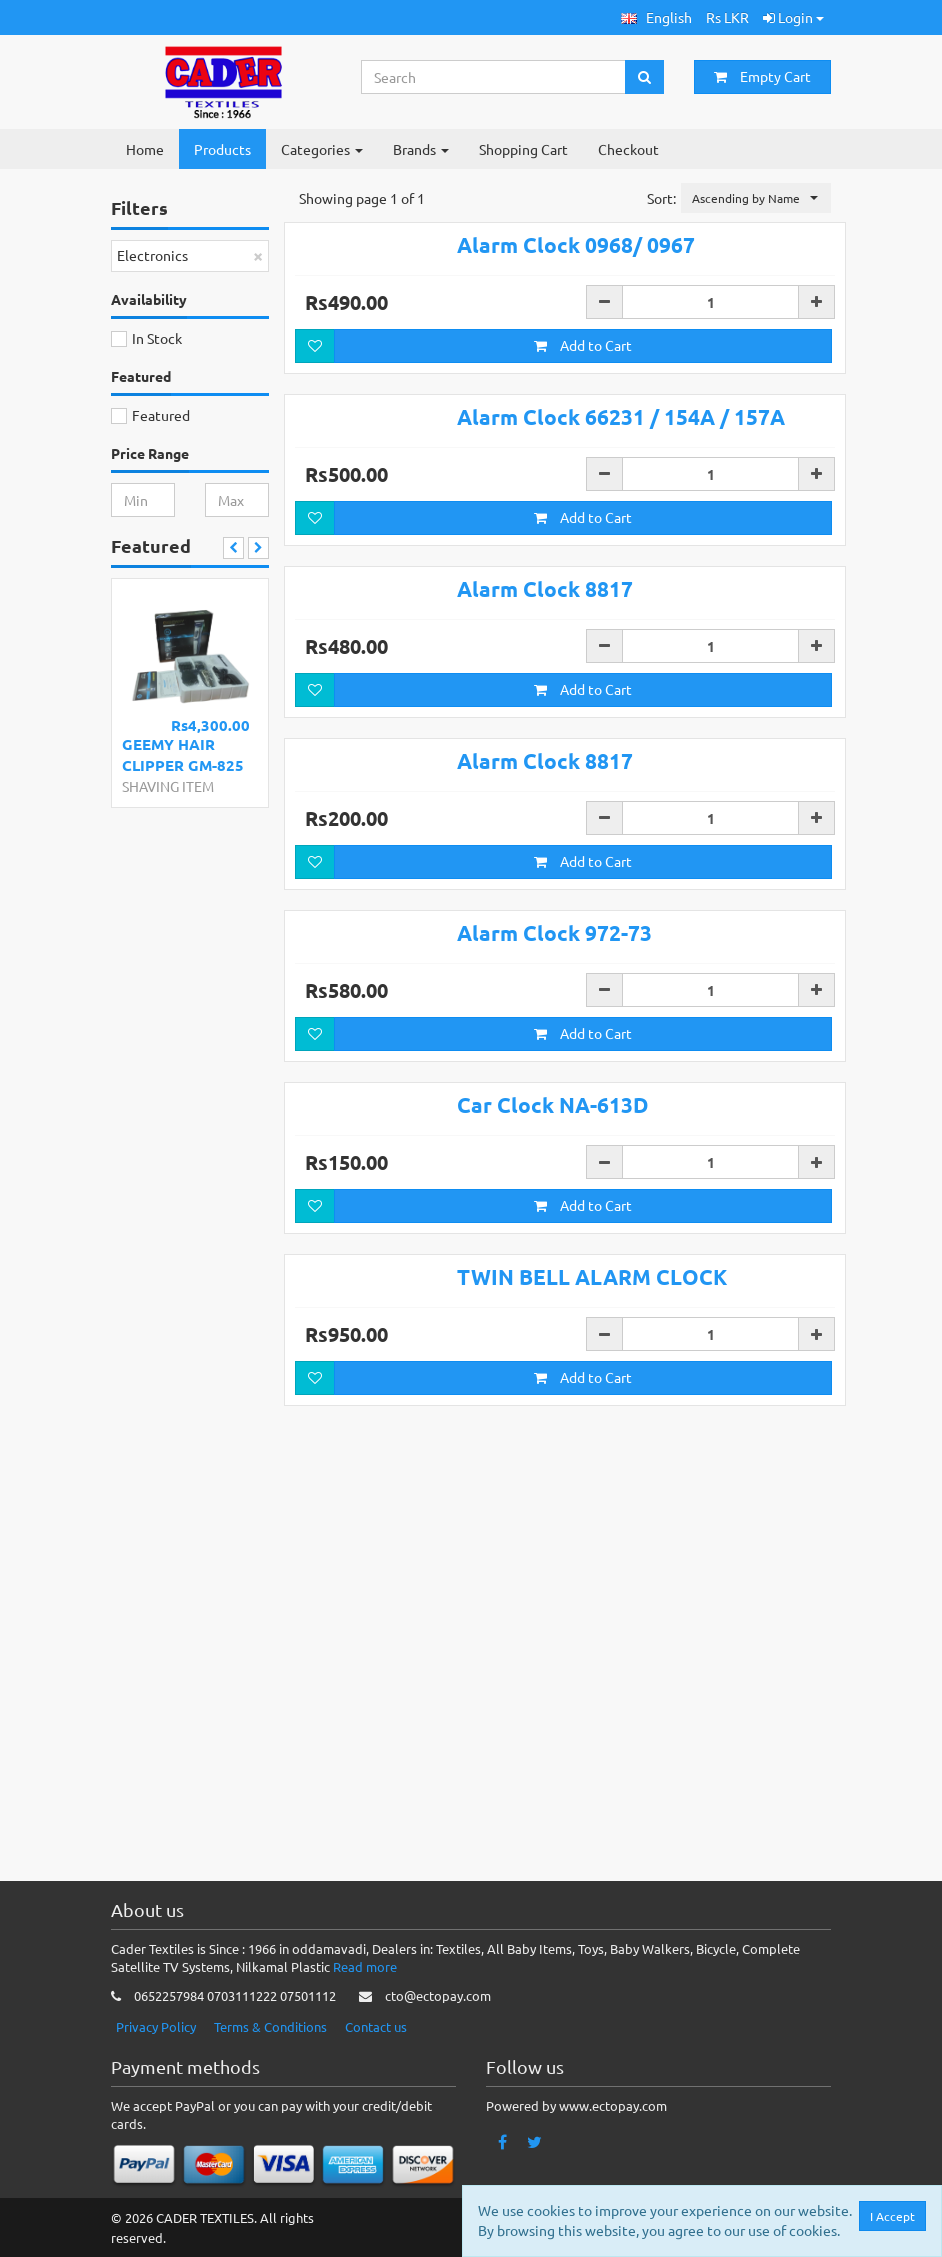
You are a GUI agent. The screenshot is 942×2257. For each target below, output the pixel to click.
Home (145, 149)
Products (222, 149)
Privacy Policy (156, 2026)
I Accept (892, 2216)
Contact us (376, 2026)
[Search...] (494, 77)
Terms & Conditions (270, 2026)
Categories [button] (322, 149)
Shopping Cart (523, 149)
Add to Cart (583, 375)
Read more (365, 1967)
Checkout (628, 149)
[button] (656, 17)
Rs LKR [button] (727, 17)
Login (793, 17)
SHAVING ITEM (168, 786)
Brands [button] (421, 149)
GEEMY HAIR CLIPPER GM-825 (183, 754)
